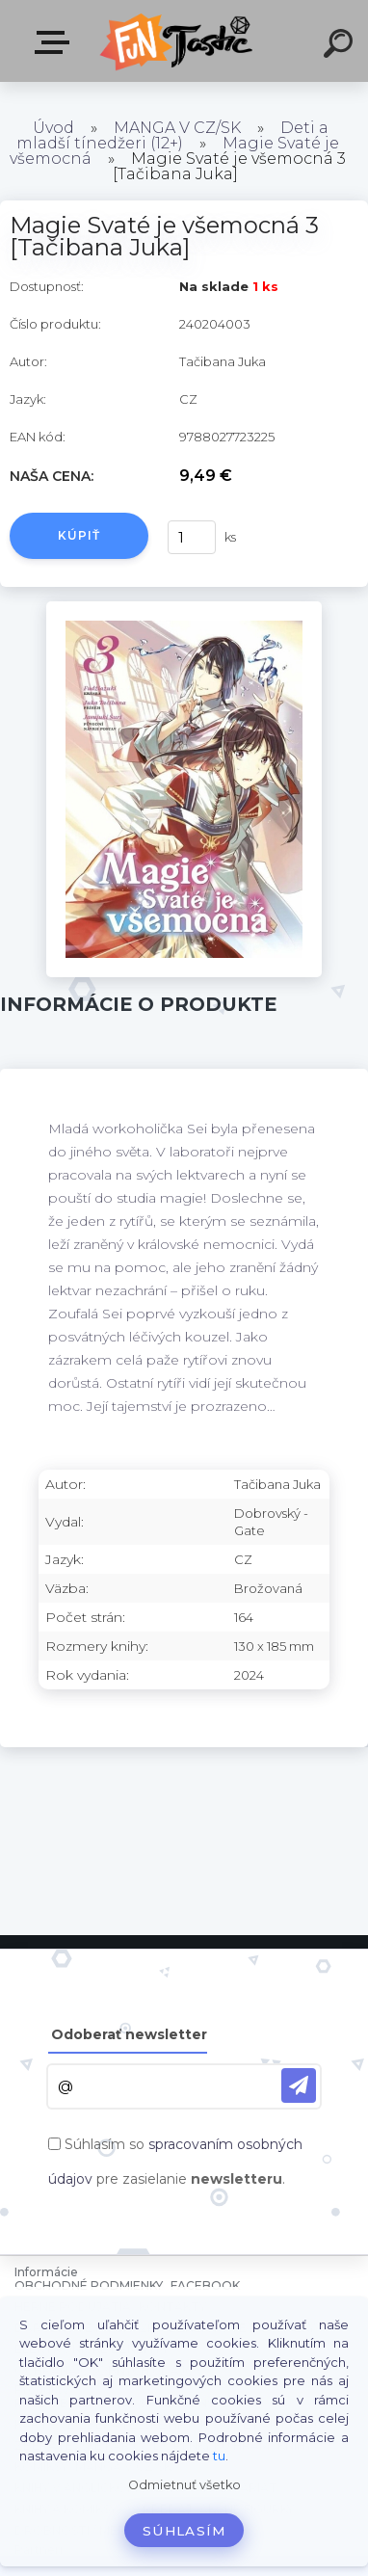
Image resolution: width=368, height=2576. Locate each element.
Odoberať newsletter (129, 2034)
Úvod (53, 128)
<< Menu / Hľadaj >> (56, 42)
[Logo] (178, 41)
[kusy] (192, 537)
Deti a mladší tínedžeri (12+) (172, 135)
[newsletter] (298, 2085)
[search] (341, 46)
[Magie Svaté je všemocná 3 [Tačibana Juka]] (184, 608)
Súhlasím (184, 2530)
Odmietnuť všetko (184, 2485)
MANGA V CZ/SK (177, 128)
